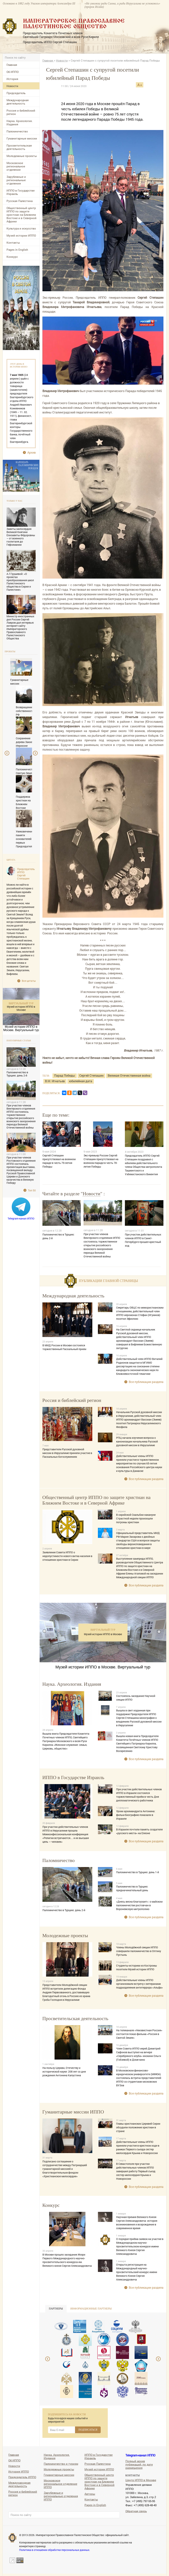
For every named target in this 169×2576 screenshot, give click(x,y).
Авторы (89, 2493)
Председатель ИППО (22, 2477)
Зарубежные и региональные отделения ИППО (61, 2496)
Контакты (13, 242)
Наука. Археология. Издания (20, 122)
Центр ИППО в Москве (140, 2480)
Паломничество (17, 131)
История (12, 79)
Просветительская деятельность (19, 147)
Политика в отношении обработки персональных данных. (54, 2550)
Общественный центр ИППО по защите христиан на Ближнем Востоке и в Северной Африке (21, 214)
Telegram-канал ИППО (21, 1218)
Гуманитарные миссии (22, 138)
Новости (12, 86)
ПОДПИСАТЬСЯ (87, 2429)
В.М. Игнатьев (55, 1081)
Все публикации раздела (146, 1382)
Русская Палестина (20, 201)
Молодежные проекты (22, 156)
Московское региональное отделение (16, 166)
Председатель (16, 93)
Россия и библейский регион (21, 112)
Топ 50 (32, 1190)
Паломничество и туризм (61, 2463)
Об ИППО (13, 72)
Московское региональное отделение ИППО (60, 2484)
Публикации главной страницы (108, 1281)
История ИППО (18, 2471)
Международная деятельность (18, 101)
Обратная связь (136, 2511)
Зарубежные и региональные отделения (16, 180)
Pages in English (17, 249)
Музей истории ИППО (21, 235)
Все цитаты (29, 981)
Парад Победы (64, 1075)
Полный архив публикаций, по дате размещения (139, 2464)
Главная (12, 65)
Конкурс (12, 257)
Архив (31, 452)
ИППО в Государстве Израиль (21, 192)
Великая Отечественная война (129, 1075)
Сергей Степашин (91, 1075)
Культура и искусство (21, 228)
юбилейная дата (80, 1081)
